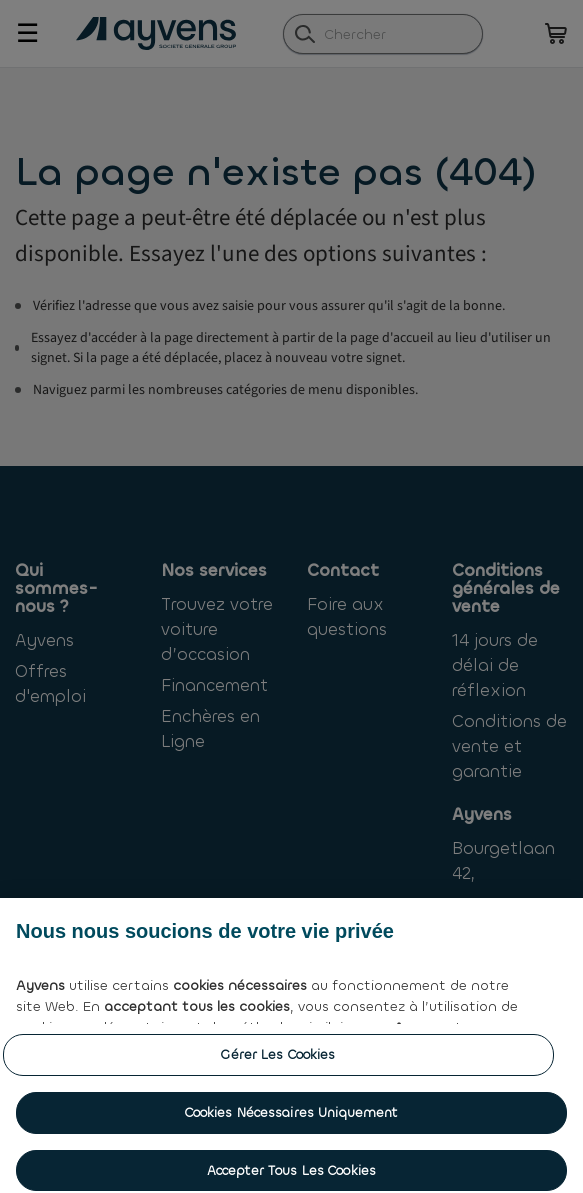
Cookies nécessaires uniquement (292, 1122)
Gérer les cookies (278, 1065)
